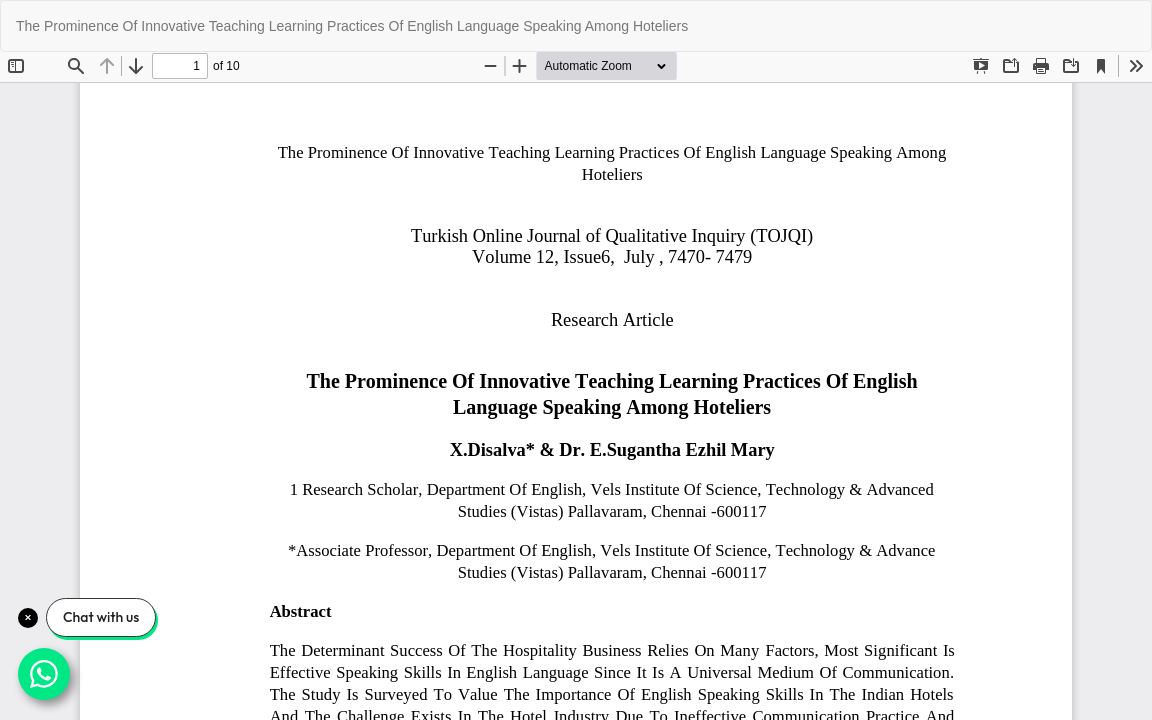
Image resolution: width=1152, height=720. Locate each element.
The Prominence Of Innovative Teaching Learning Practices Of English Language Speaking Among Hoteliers (352, 26)
